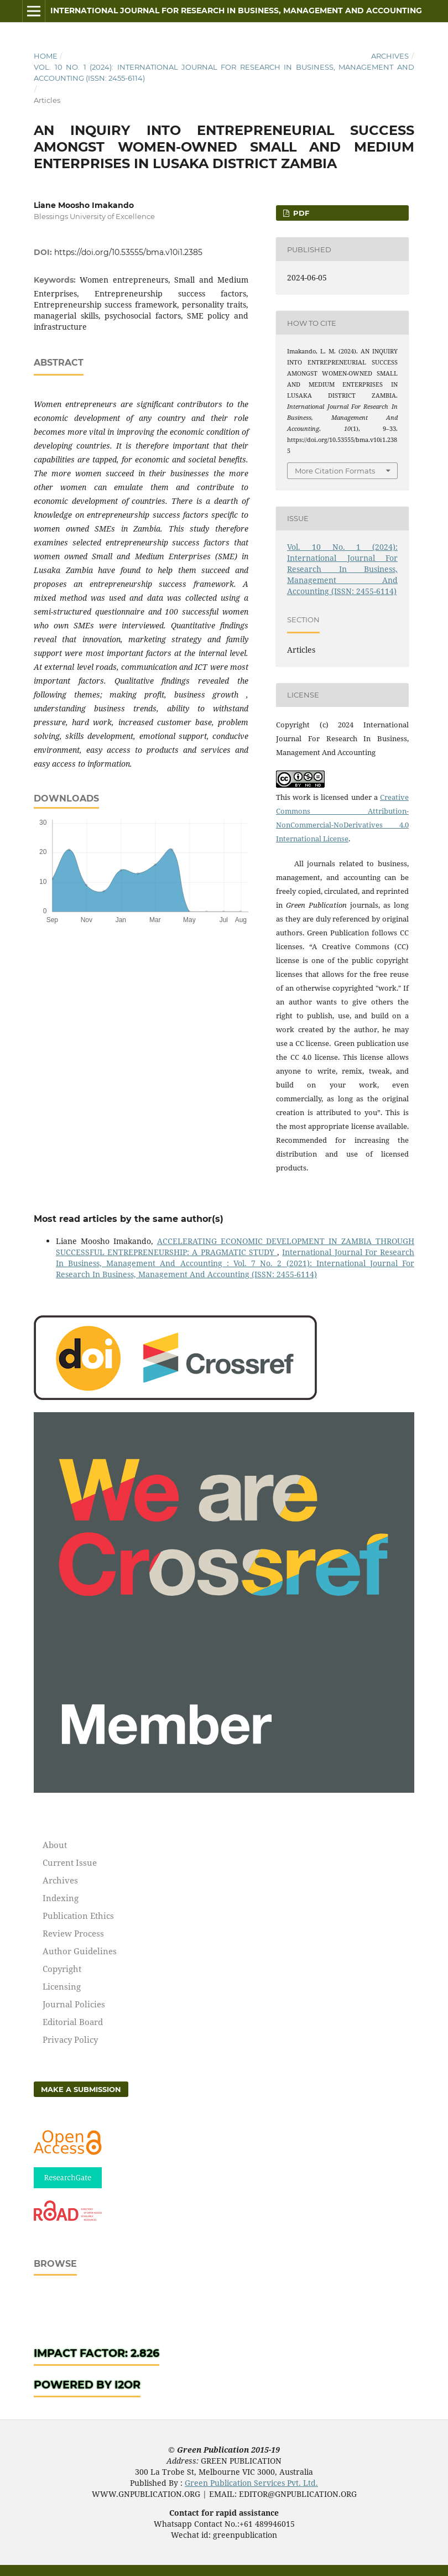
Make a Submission (81, 2089)
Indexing (61, 1897)
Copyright (62, 1968)
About (55, 1844)
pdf (300, 213)
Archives (390, 55)
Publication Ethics (78, 1915)
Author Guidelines (80, 1950)
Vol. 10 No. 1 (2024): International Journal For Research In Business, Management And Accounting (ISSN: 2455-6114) (224, 72)
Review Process (73, 1933)
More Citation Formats (335, 470)
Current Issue (70, 1862)
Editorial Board (73, 2021)
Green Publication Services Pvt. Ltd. (251, 2483)
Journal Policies (74, 2004)
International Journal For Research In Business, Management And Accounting (236, 10)
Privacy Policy (70, 2039)
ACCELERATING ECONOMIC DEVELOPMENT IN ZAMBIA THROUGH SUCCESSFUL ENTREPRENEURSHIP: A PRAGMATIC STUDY (235, 1246)
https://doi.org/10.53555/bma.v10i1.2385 (128, 252)
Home (46, 55)
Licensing (62, 1986)
